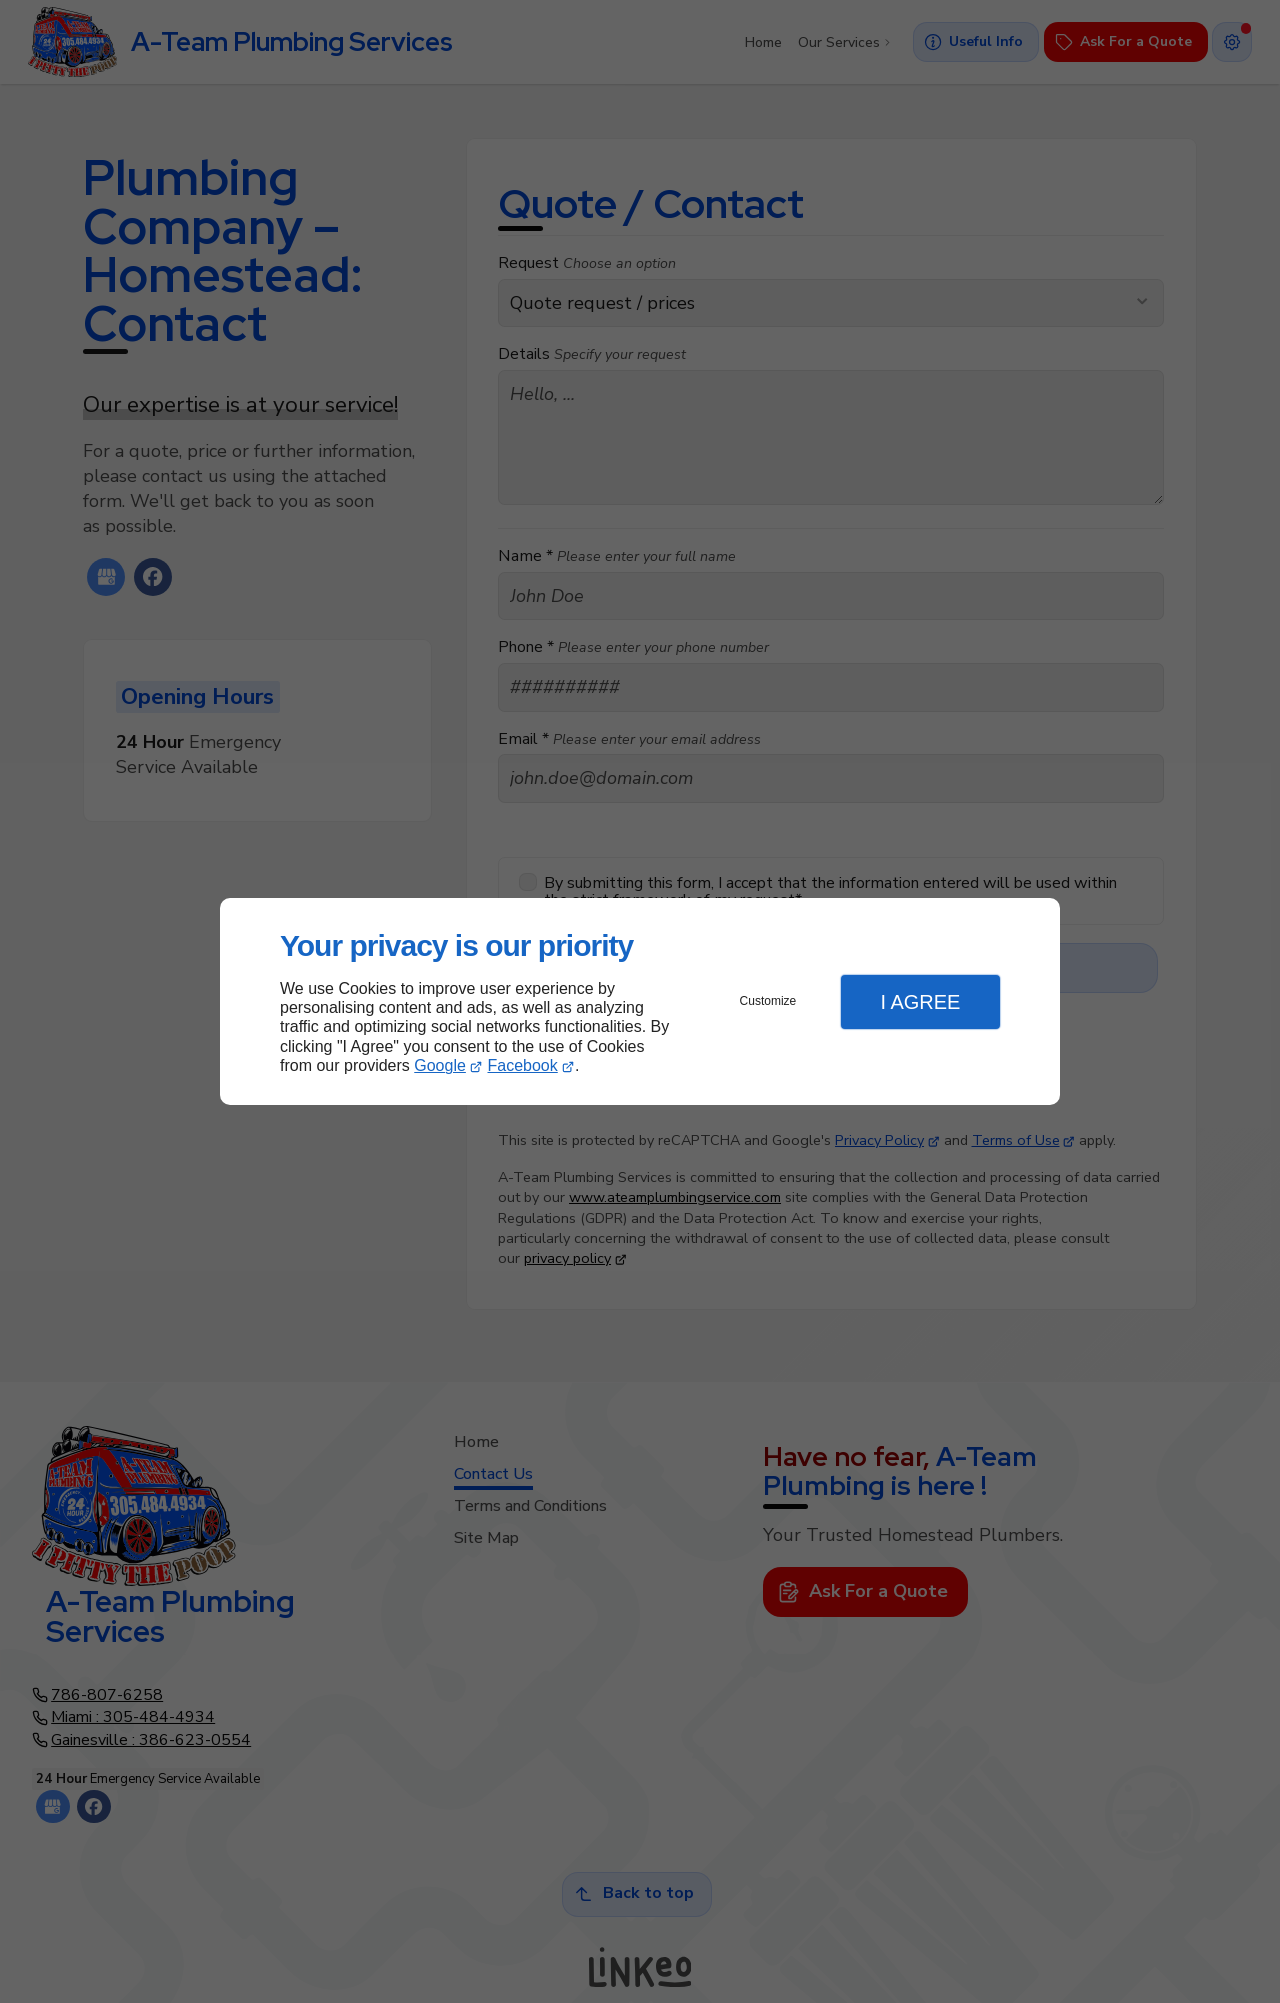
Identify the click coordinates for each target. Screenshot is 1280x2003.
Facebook (523, 1065)
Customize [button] (768, 1001)
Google (440, 1065)
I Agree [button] (920, 1002)
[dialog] (640, 1001)
